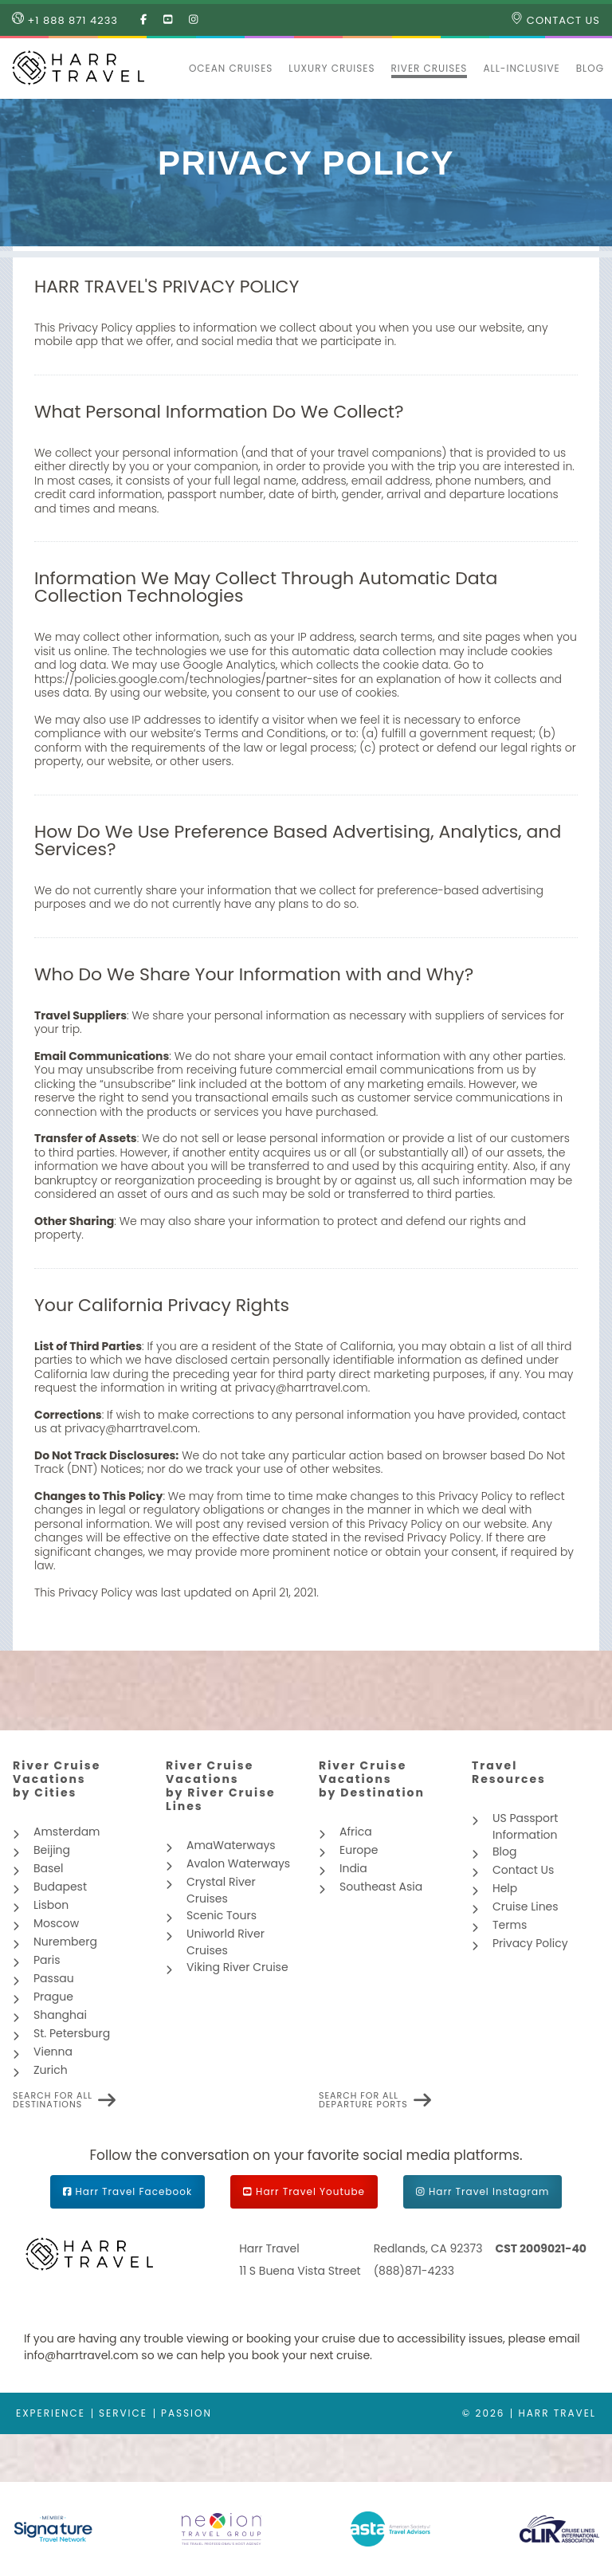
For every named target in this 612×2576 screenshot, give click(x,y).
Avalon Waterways (238, 1863)
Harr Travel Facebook (134, 2191)
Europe (358, 1850)
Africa (355, 1832)
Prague (53, 1997)
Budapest (60, 1887)
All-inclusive (521, 68)
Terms (509, 1925)
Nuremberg (65, 1942)
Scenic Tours (221, 1915)
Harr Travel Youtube (310, 2191)
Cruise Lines (525, 1906)
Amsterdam (66, 1832)
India (353, 1868)
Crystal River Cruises (221, 1890)
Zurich (50, 2070)
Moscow (56, 1923)
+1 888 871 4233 (65, 20)
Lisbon (51, 1905)
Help (504, 1888)
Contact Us (555, 20)
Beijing (51, 1850)
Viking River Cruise (237, 1967)
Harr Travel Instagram (489, 2191)
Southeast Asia (380, 1887)
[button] (173, 68)
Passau (53, 1978)
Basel (48, 1868)
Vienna (53, 2052)
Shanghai (60, 2015)
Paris (47, 1960)
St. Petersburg (71, 2033)
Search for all (52, 2100)
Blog (590, 68)
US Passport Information (525, 1826)
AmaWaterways (231, 1845)
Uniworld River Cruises (225, 1942)
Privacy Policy (530, 1943)
